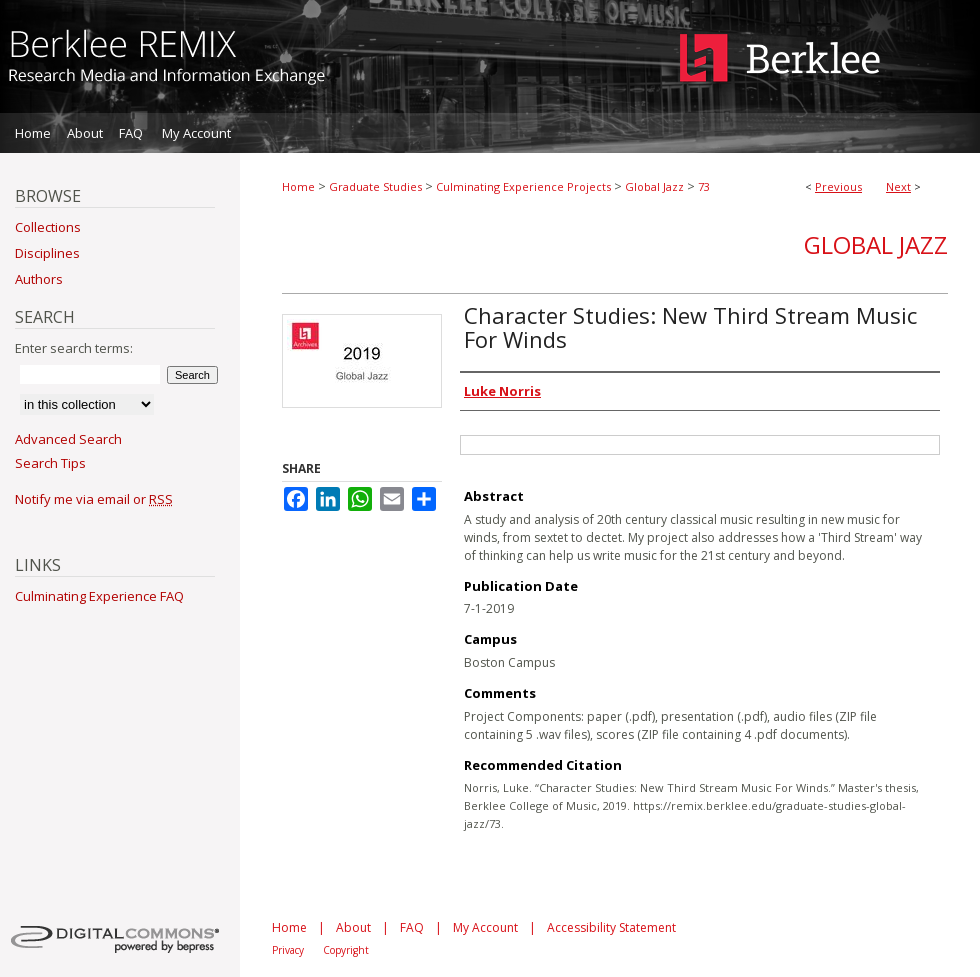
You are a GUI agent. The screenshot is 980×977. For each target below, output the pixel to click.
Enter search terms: (74, 348)
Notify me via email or (94, 499)
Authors (39, 279)
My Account (485, 927)
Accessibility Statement (611, 927)
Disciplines (47, 253)
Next (898, 186)
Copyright (346, 950)
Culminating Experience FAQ (99, 596)
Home (298, 186)
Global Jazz (654, 186)
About (353, 927)
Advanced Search (68, 439)
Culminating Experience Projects (523, 186)
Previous (838, 186)
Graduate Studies (375, 186)
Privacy (288, 950)
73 (704, 186)
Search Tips (50, 463)
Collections (48, 227)
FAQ (412, 927)
